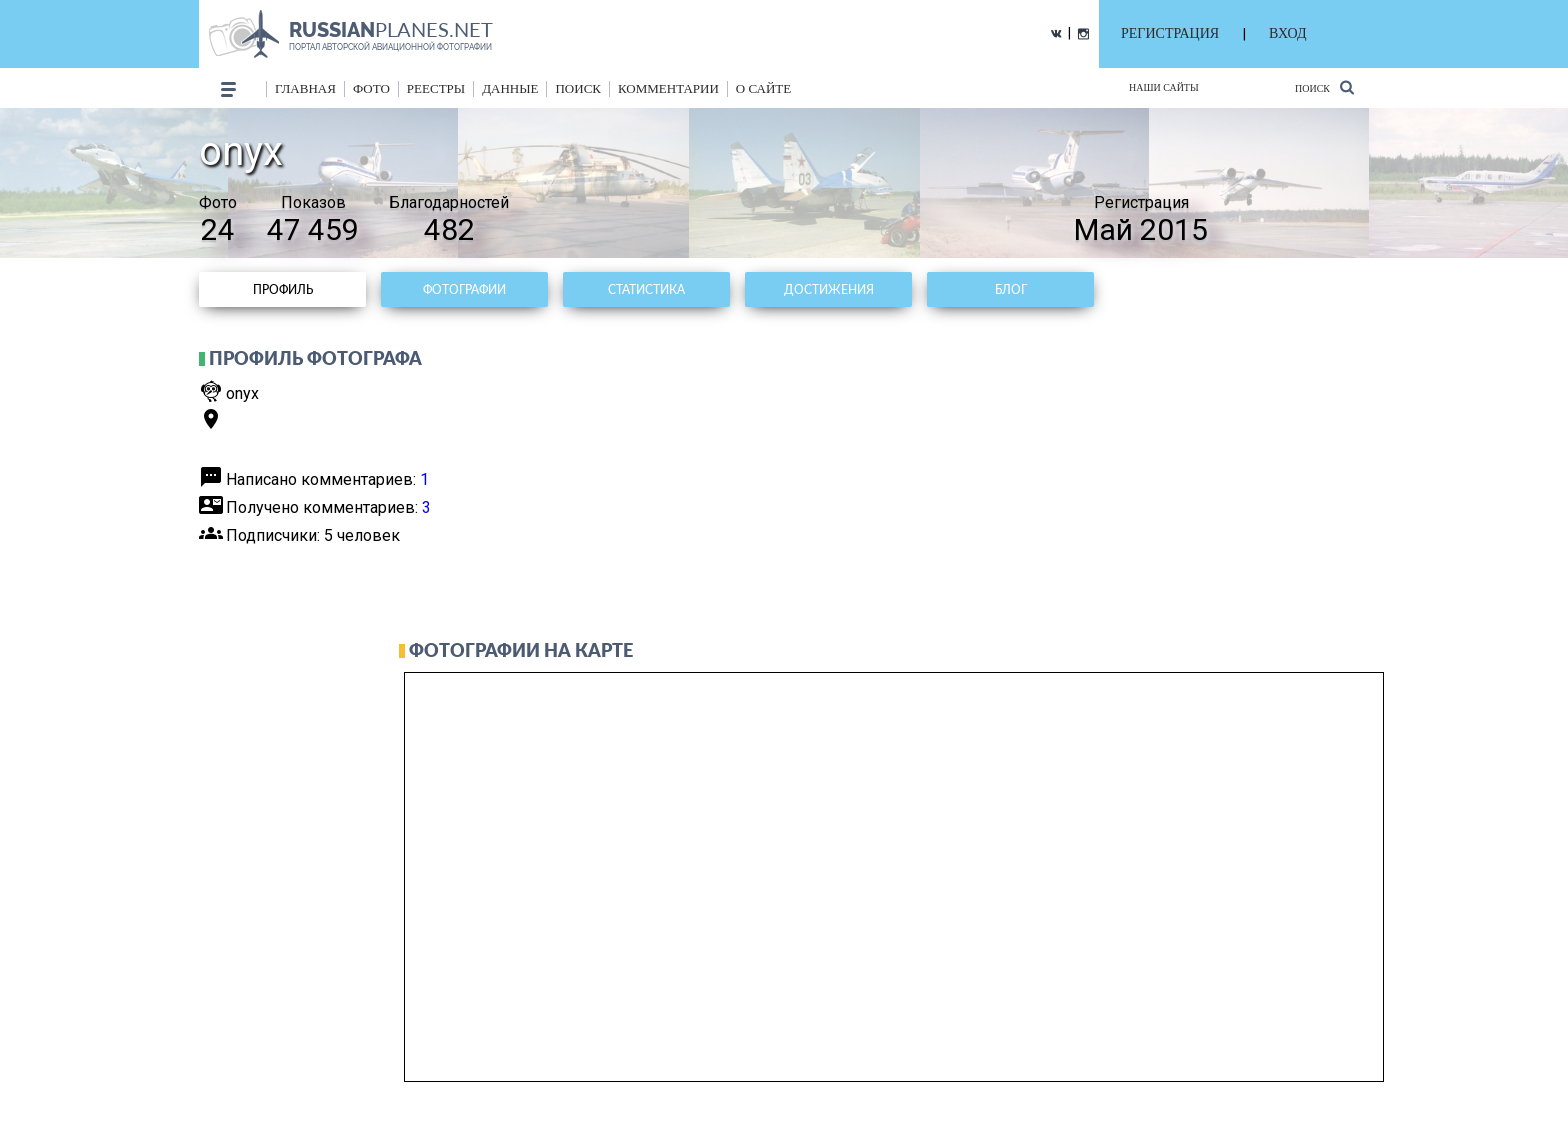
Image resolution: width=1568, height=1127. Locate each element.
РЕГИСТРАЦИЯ (1170, 33)
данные (510, 88)
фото (371, 88)
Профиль (283, 289)
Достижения (829, 289)
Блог (1011, 289)
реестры (436, 88)
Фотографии (464, 289)
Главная (305, 88)
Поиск (1324, 87)
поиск (578, 88)
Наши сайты (1164, 87)
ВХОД (1287, 33)
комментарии (668, 88)
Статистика (646, 289)
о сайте (763, 88)
